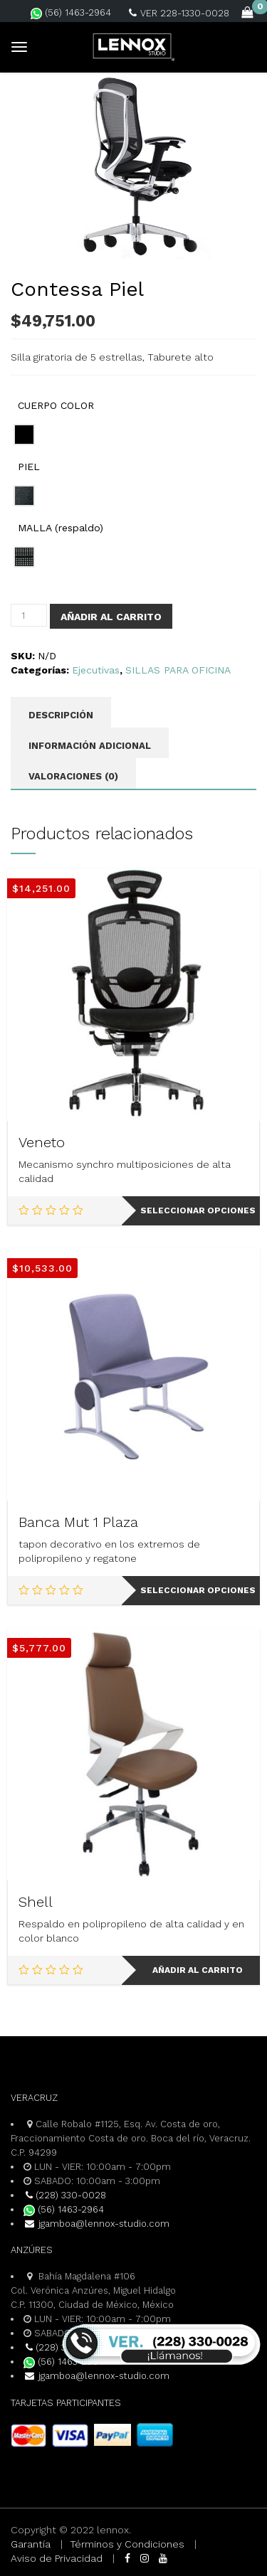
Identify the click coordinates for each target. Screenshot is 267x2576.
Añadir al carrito (111, 616)
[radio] (24, 434)
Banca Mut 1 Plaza (78, 1522)
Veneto (42, 1142)
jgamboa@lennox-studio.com (96, 2223)
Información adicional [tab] (89, 745)
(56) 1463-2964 (71, 12)
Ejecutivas (96, 670)
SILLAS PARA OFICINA (178, 670)
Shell (36, 1901)
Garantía (31, 2544)
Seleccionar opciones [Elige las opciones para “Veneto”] (198, 1210)
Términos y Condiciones (127, 2544)
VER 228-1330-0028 (179, 13)
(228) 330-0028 (64, 2195)
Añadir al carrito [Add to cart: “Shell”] (197, 1970)
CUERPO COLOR (56, 405)
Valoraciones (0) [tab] (73, 776)
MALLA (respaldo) (60, 527)
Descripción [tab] (60, 715)
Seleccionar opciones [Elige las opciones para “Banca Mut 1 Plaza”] (198, 1590)
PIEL (29, 466)
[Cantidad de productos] (29, 615)
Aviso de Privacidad (57, 2558)
